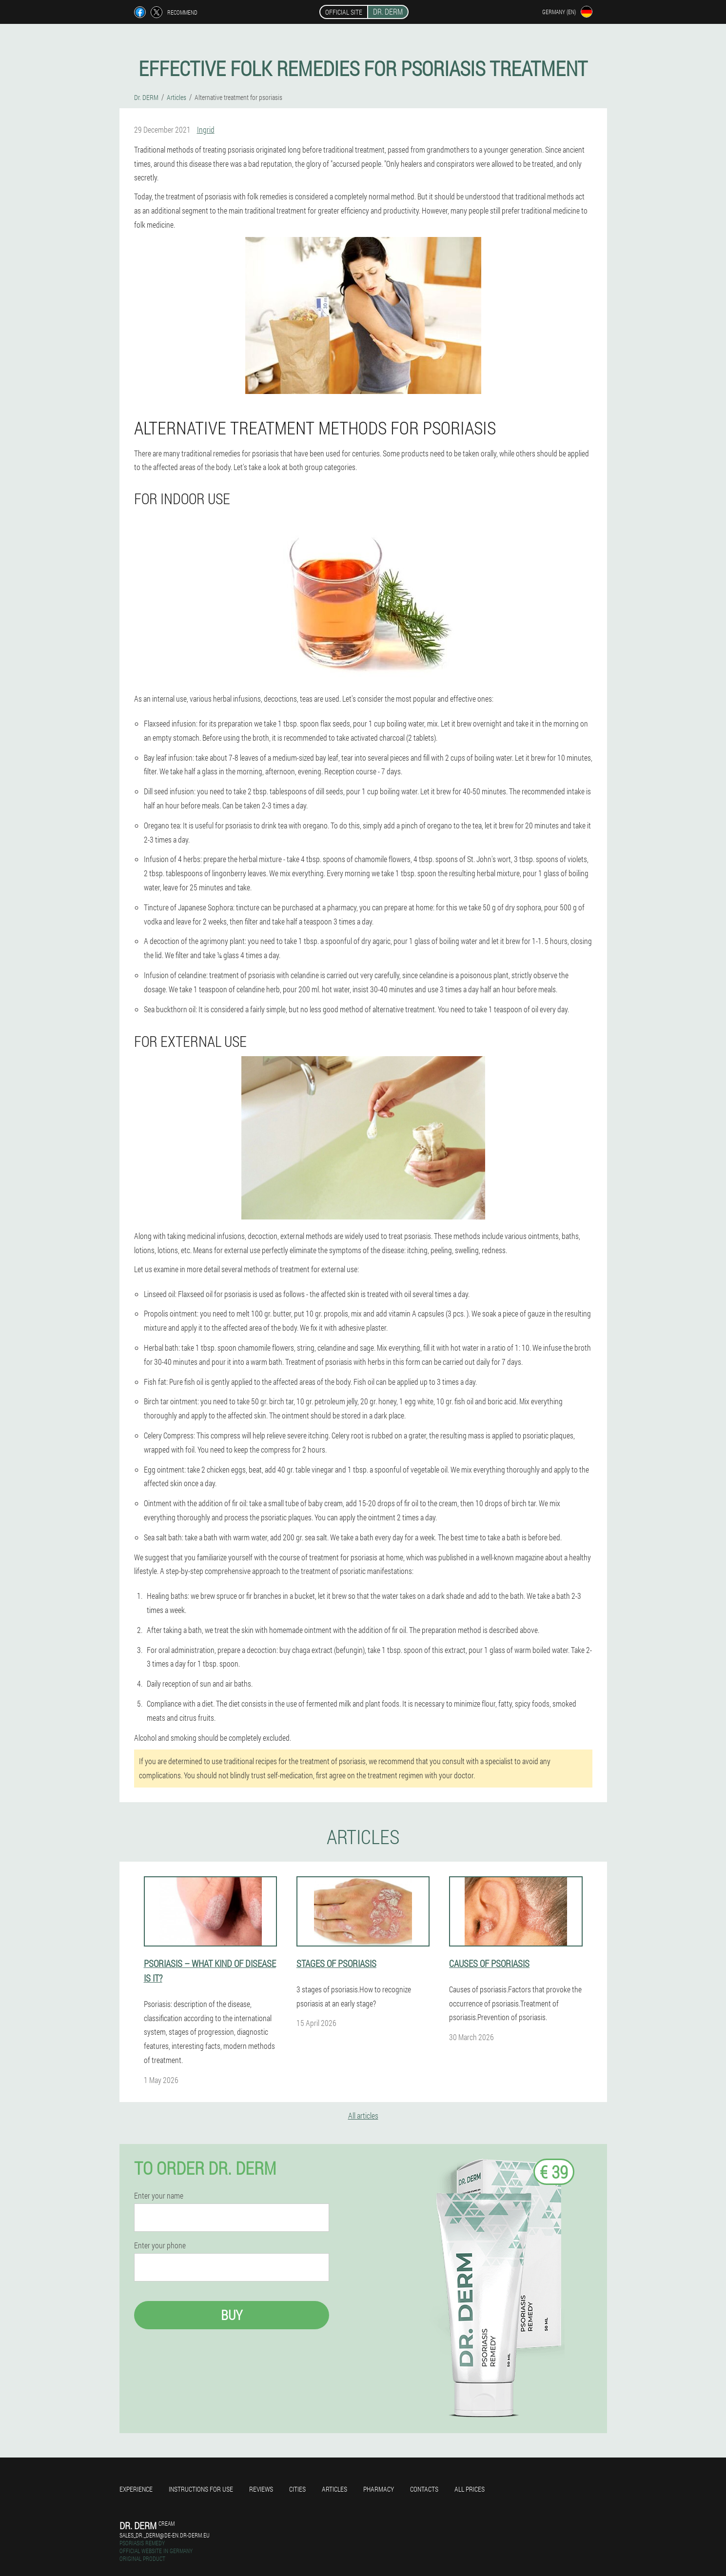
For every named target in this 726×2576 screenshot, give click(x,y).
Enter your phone (160, 2245)
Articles (334, 2489)
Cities (297, 2489)
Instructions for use (201, 2489)
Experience (136, 2489)
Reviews (261, 2489)
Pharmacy (378, 2489)
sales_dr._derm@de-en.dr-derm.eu (164, 2535)
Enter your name (158, 2196)
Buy (231, 2315)
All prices (469, 2489)
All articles (363, 2115)
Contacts (424, 2489)
